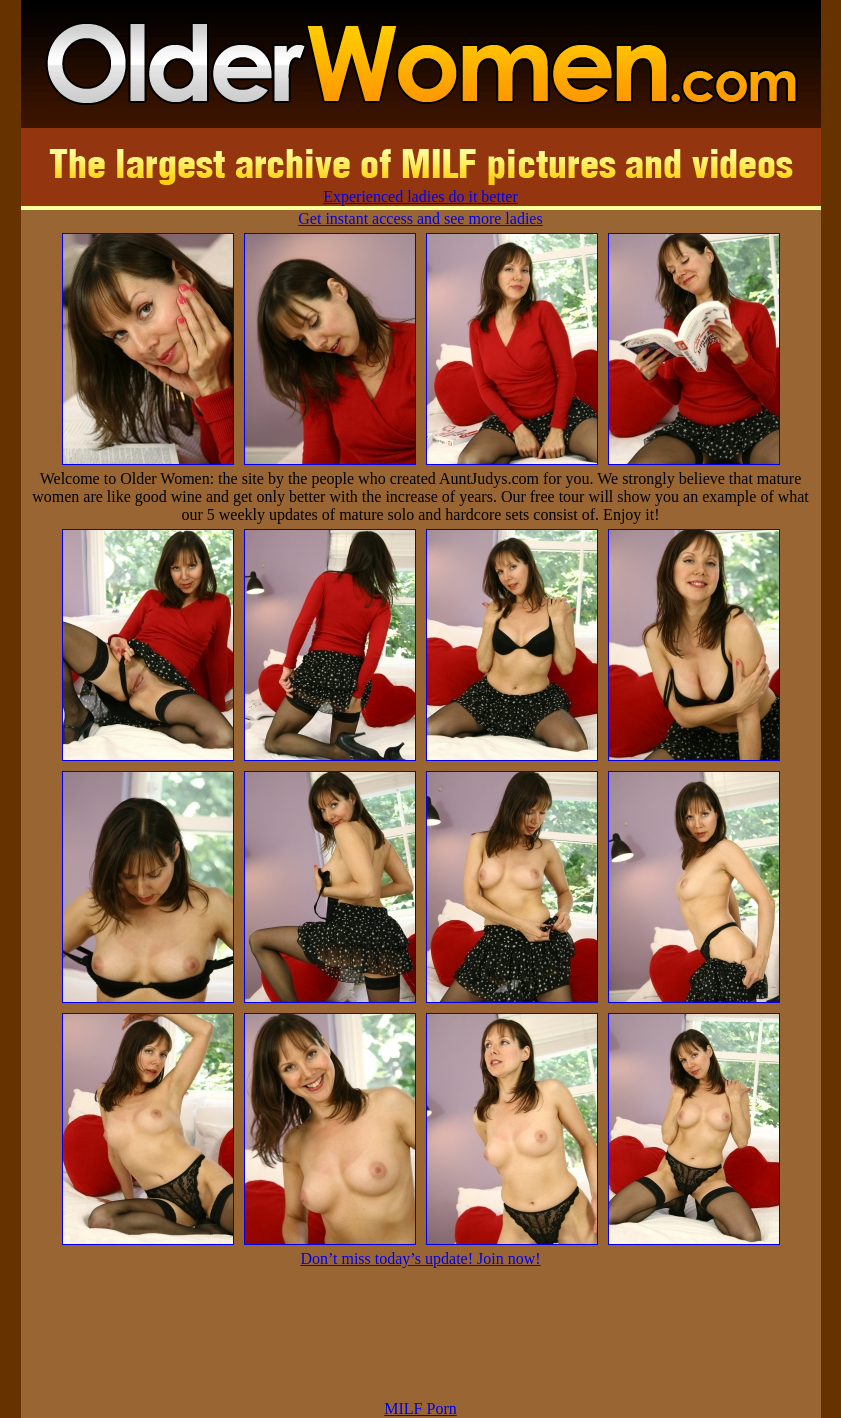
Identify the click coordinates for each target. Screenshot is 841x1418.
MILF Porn (420, 1408)
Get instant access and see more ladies (420, 218)
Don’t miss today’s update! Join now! (420, 1258)
